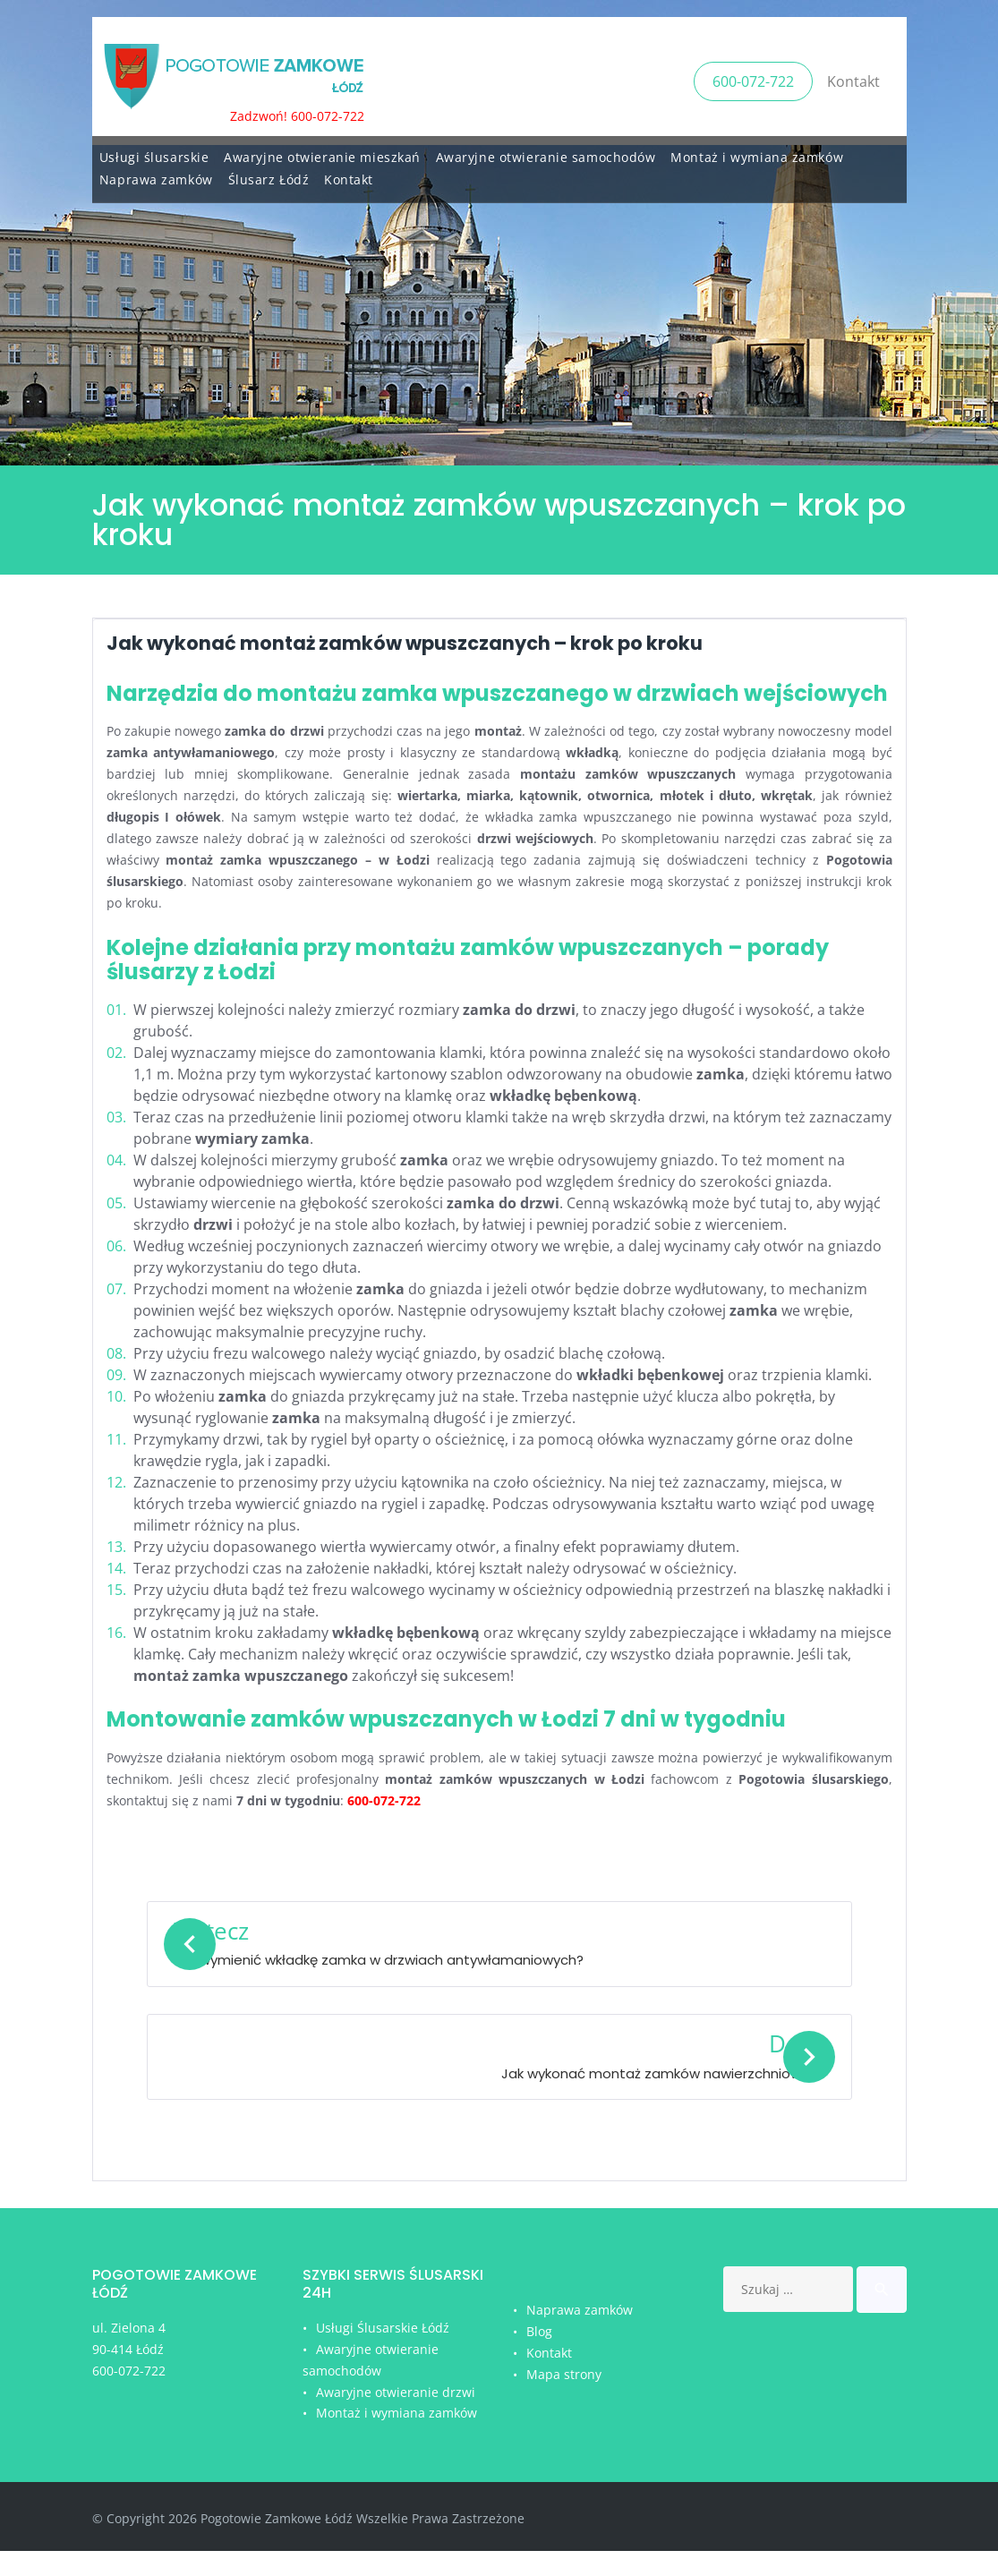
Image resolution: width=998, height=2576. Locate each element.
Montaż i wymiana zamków (756, 151)
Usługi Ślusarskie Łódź (382, 2352)
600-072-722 (753, 78)
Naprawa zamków (156, 174)
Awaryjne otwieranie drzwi (395, 2417)
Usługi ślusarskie (154, 151)
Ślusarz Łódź (269, 174)
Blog (539, 2356)
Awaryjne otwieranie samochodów (546, 151)
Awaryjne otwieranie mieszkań (322, 151)
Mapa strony (563, 2399)
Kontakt (853, 78)
